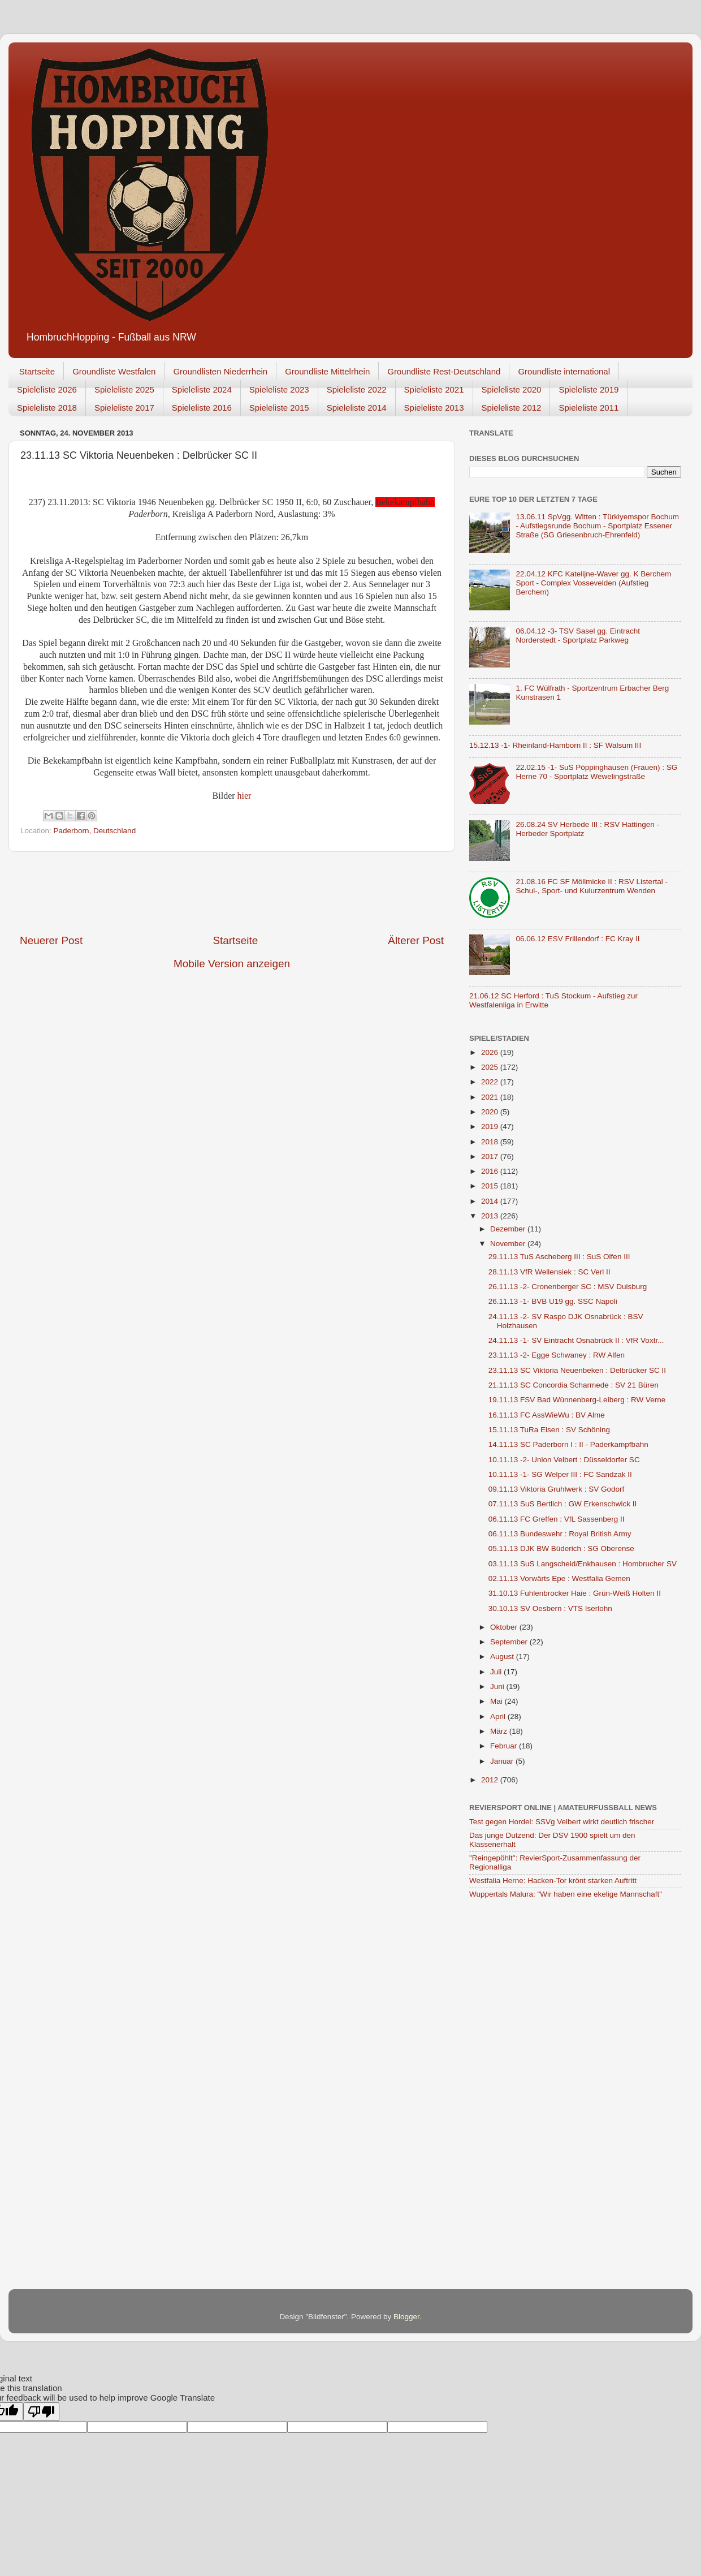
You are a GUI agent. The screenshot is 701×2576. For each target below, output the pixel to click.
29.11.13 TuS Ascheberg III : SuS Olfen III (559, 1256)
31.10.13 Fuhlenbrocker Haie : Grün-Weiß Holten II (574, 1593)
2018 (490, 1142)
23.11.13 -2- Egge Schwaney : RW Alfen (556, 1355)
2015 (490, 1186)
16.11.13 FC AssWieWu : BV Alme (546, 1415)
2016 (490, 1171)
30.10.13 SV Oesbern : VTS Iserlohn (550, 1608)
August (503, 1656)
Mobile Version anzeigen (232, 964)
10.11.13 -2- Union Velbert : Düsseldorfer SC (564, 1459)
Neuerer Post (51, 940)
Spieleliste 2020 (512, 389)
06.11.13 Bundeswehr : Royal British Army (559, 1534)
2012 (490, 1780)
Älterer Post (416, 940)
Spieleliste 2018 (47, 407)
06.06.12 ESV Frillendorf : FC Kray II (577, 938)
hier (244, 795)
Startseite (37, 371)
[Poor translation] (41, 2411)
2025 (490, 1067)
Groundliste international (564, 371)
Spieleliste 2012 (512, 407)
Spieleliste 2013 (434, 407)
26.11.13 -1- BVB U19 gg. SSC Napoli (552, 1301)
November (508, 1243)
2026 (490, 1052)
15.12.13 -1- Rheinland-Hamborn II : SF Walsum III (555, 745)
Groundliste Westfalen (113, 371)
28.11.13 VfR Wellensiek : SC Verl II (549, 1272)
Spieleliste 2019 (588, 389)
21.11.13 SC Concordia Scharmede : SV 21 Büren (573, 1385)
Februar (504, 1746)
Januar (503, 1761)
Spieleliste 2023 (279, 389)
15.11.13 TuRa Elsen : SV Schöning (549, 1429)
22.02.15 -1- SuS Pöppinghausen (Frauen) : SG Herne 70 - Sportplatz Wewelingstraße (596, 772)
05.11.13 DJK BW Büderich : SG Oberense (561, 1548)
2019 (490, 1126)
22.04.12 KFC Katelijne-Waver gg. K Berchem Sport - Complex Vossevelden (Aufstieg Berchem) (593, 583)
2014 (490, 1201)
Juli (497, 1672)
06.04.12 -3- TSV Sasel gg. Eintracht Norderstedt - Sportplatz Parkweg (578, 635)
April (499, 1716)
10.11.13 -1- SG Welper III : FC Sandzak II (560, 1474)
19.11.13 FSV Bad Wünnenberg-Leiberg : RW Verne (576, 1399)
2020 (490, 1112)
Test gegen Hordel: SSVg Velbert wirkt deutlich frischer (561, 1821)
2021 (490, 1097)
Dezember (508, 1229)
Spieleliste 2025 (124, 389)
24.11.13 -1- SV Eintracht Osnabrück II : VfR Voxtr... (576, 1340)
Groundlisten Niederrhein (220, 371)
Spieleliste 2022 (357, 389)
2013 (490, 1216)
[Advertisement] (232, 892)
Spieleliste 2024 (202, 389)
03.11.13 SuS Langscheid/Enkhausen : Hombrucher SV (582, 1564)
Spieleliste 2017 (124, 407)
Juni (498, 1686)
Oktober (505, 1627)
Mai (497, 1701)
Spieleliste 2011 (588, 407)
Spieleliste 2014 (357, 407)
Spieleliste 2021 (434, 389)
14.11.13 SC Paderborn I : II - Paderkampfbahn (568, 1444)
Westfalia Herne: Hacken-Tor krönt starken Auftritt (553, 1880)
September (510, 1642)
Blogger (406, 2316)
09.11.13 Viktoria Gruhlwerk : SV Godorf (556, 1489)
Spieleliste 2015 (279, 407)
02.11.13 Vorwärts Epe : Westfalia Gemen (559, 1578)
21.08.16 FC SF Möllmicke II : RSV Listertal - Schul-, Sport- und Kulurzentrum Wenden (592, 886)
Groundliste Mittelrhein (327, 371)
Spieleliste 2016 (202, 407)
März (499, 1731)
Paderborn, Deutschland (95, 830)
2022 (490, 1082)
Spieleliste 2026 (47, 389)
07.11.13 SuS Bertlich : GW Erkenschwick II (562, 1504)
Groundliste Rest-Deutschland (443, 371)
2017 (490, 1156)
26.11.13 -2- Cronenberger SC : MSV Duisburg (567, 1286)
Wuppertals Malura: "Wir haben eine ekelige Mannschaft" (565, 1894)
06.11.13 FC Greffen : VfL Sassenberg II (556, 1519)
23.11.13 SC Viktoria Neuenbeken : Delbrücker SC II (577, 1370)
